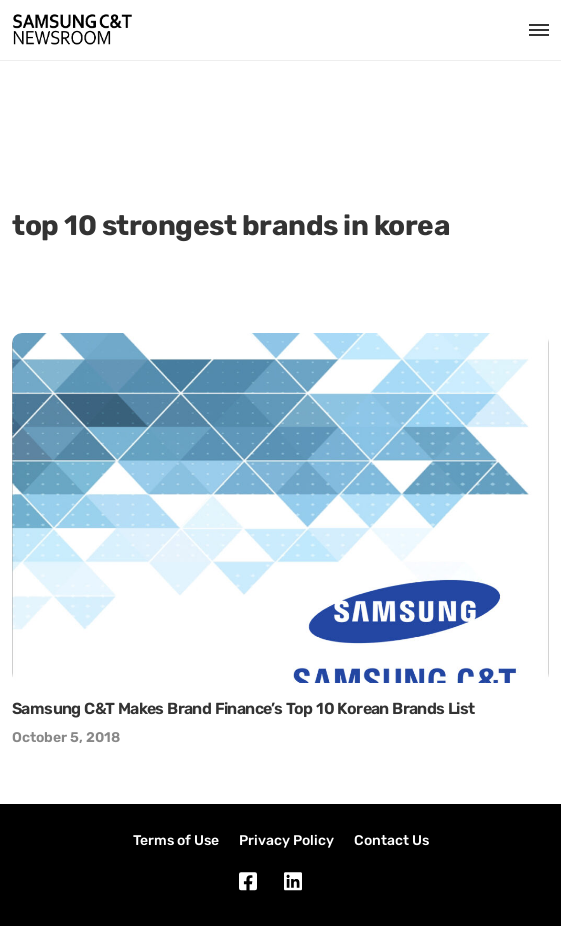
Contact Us (391, 840)
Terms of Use (176, 840)
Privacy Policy (286, 840)
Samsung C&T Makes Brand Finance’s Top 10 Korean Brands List (243, 708)
